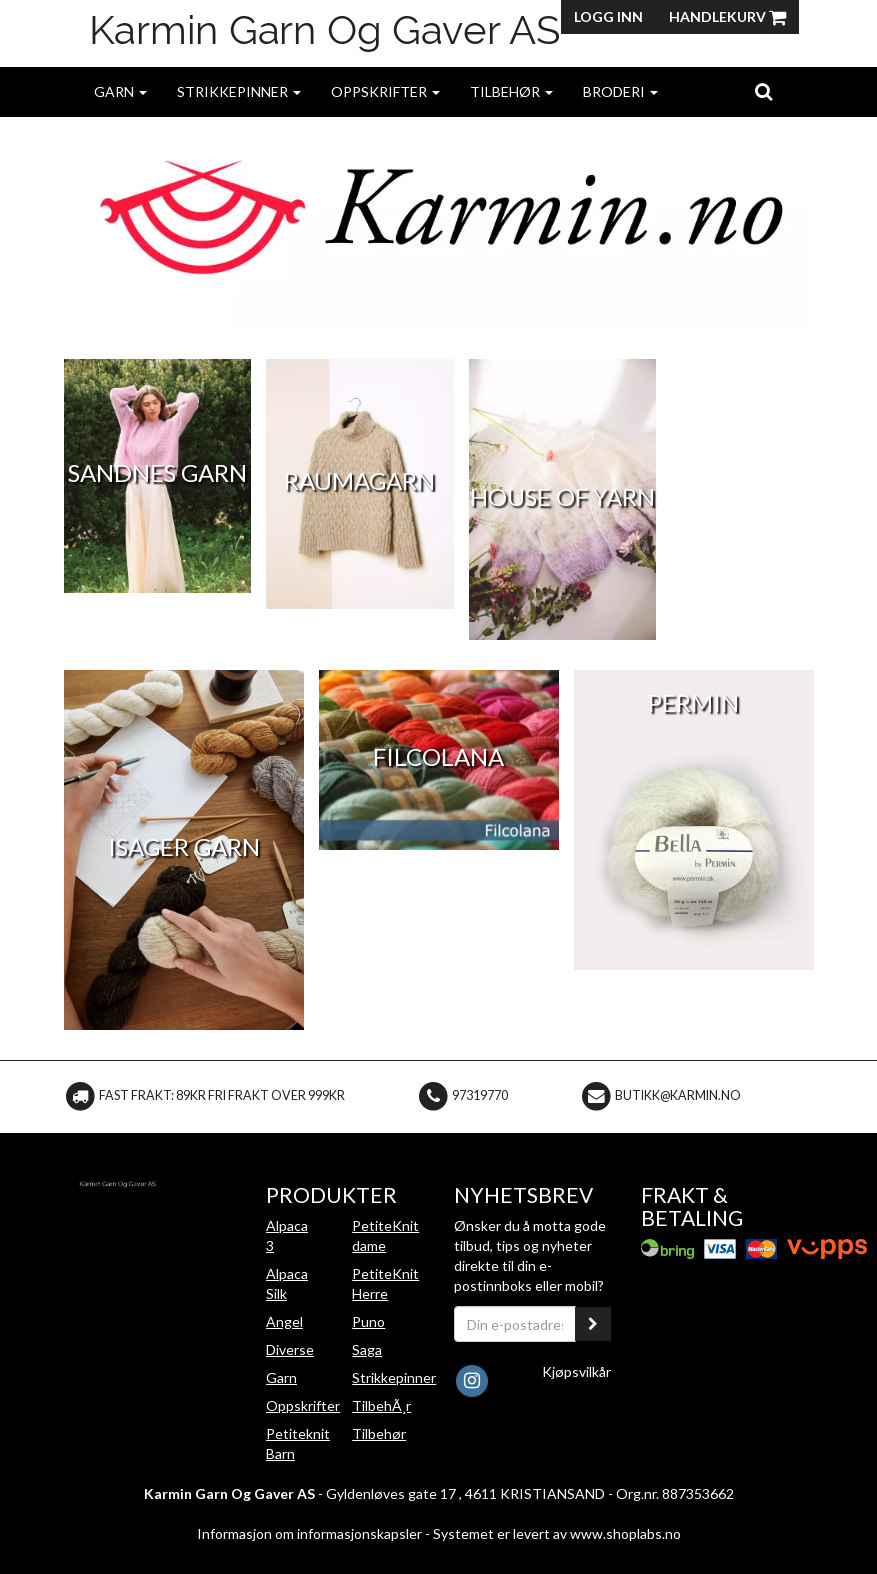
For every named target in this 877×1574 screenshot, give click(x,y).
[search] (763, 91)
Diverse (290, 1349)
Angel (284, 1321)
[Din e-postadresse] (515, 1324)
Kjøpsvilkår (576, 1371)
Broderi (620, 91)
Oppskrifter (385, 91)
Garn (120, 91)
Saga (367, 1349)
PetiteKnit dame (385, 1235)
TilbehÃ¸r (381, 1405)
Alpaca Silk (287, 1283)
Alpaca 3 (287, 1235)
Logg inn (608, 16)
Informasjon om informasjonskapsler (309, 1533)
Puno (368, 1321)
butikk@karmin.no (678, 1095)
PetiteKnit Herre (385, 1283)
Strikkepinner (239, 91)
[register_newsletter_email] (593, 1324)
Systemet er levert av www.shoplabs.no (557, 1533)
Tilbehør (511, 91)
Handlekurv (727, 16)
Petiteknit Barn (298, 1443)
